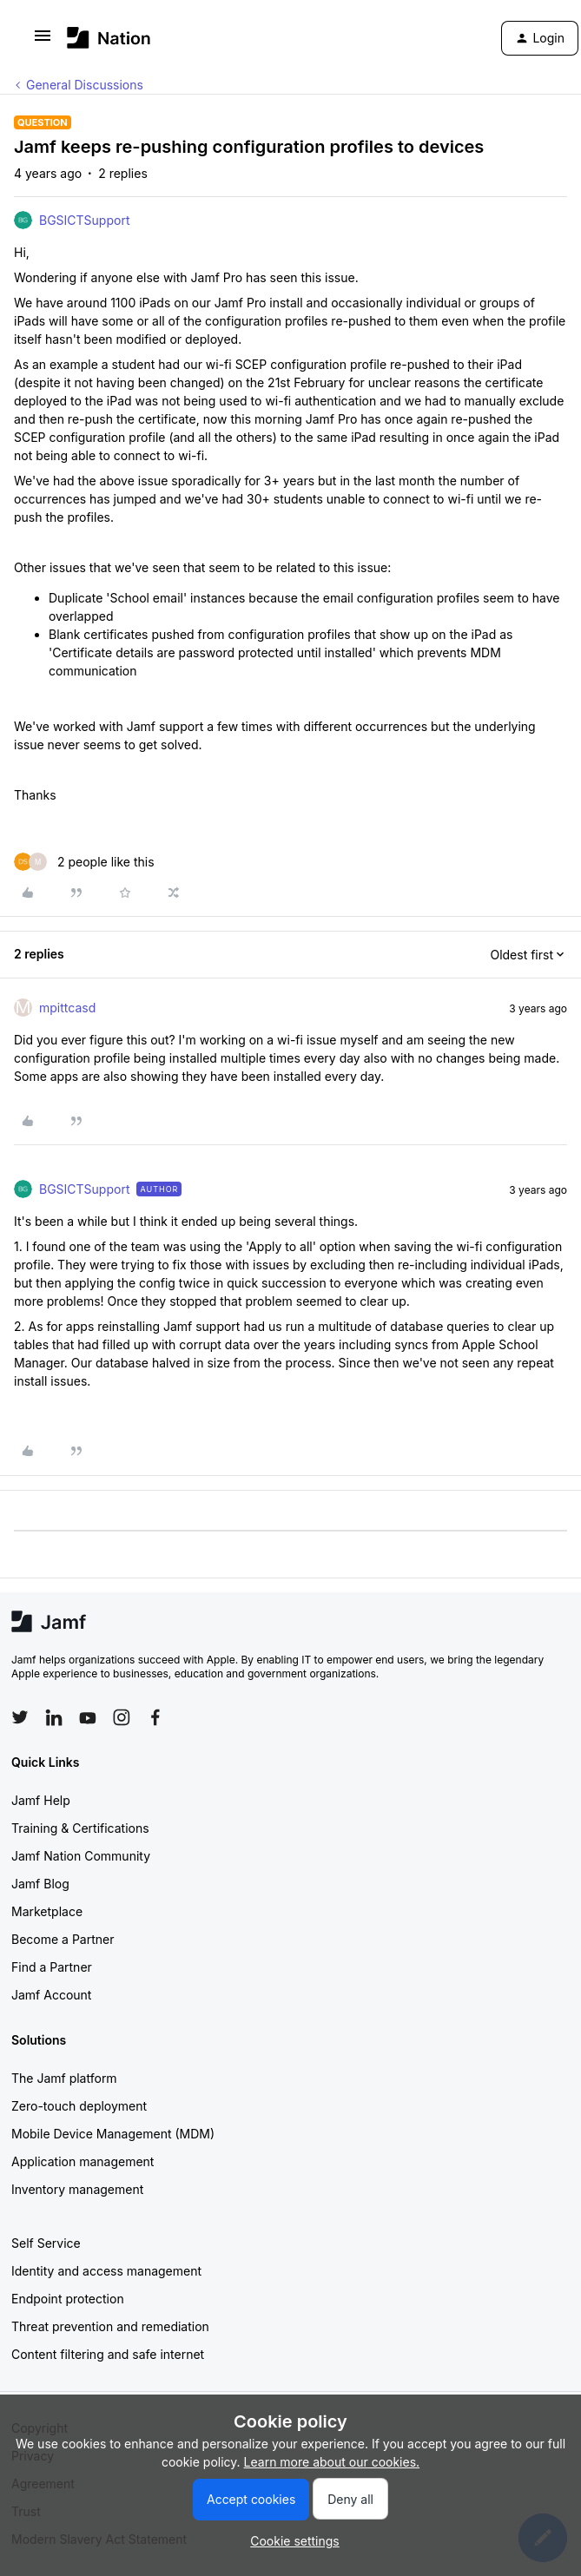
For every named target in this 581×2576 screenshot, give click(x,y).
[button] (42, 41)
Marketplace (47, 1911)
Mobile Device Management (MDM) (113, 2133)
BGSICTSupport (84, 220)
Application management (82, 2161)
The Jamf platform (64, 2078)
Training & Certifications (80, 1828)
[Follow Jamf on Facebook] (155, 1717)
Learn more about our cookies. (332, 2461)
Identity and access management (106, 2270)
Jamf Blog (40, 1883)
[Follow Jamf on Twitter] (20, 1717)
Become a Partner (62, 1939)
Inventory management (77, 2189)
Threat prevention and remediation (110, 2326)
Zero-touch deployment (79, 2105)
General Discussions (84, 84)
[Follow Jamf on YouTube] (87, 1717)
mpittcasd (67, 1007)
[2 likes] (84, 862)
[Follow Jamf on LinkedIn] (54, 1717)
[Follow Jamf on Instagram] (121, 1717)
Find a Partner (51, 1967)
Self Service (46, 2243)
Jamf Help (40, 1800)
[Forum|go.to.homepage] (109, 38)
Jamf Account (51, 1994)
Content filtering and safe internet (107, 2354)
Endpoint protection (67, 2298)
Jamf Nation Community (80, 1855)
